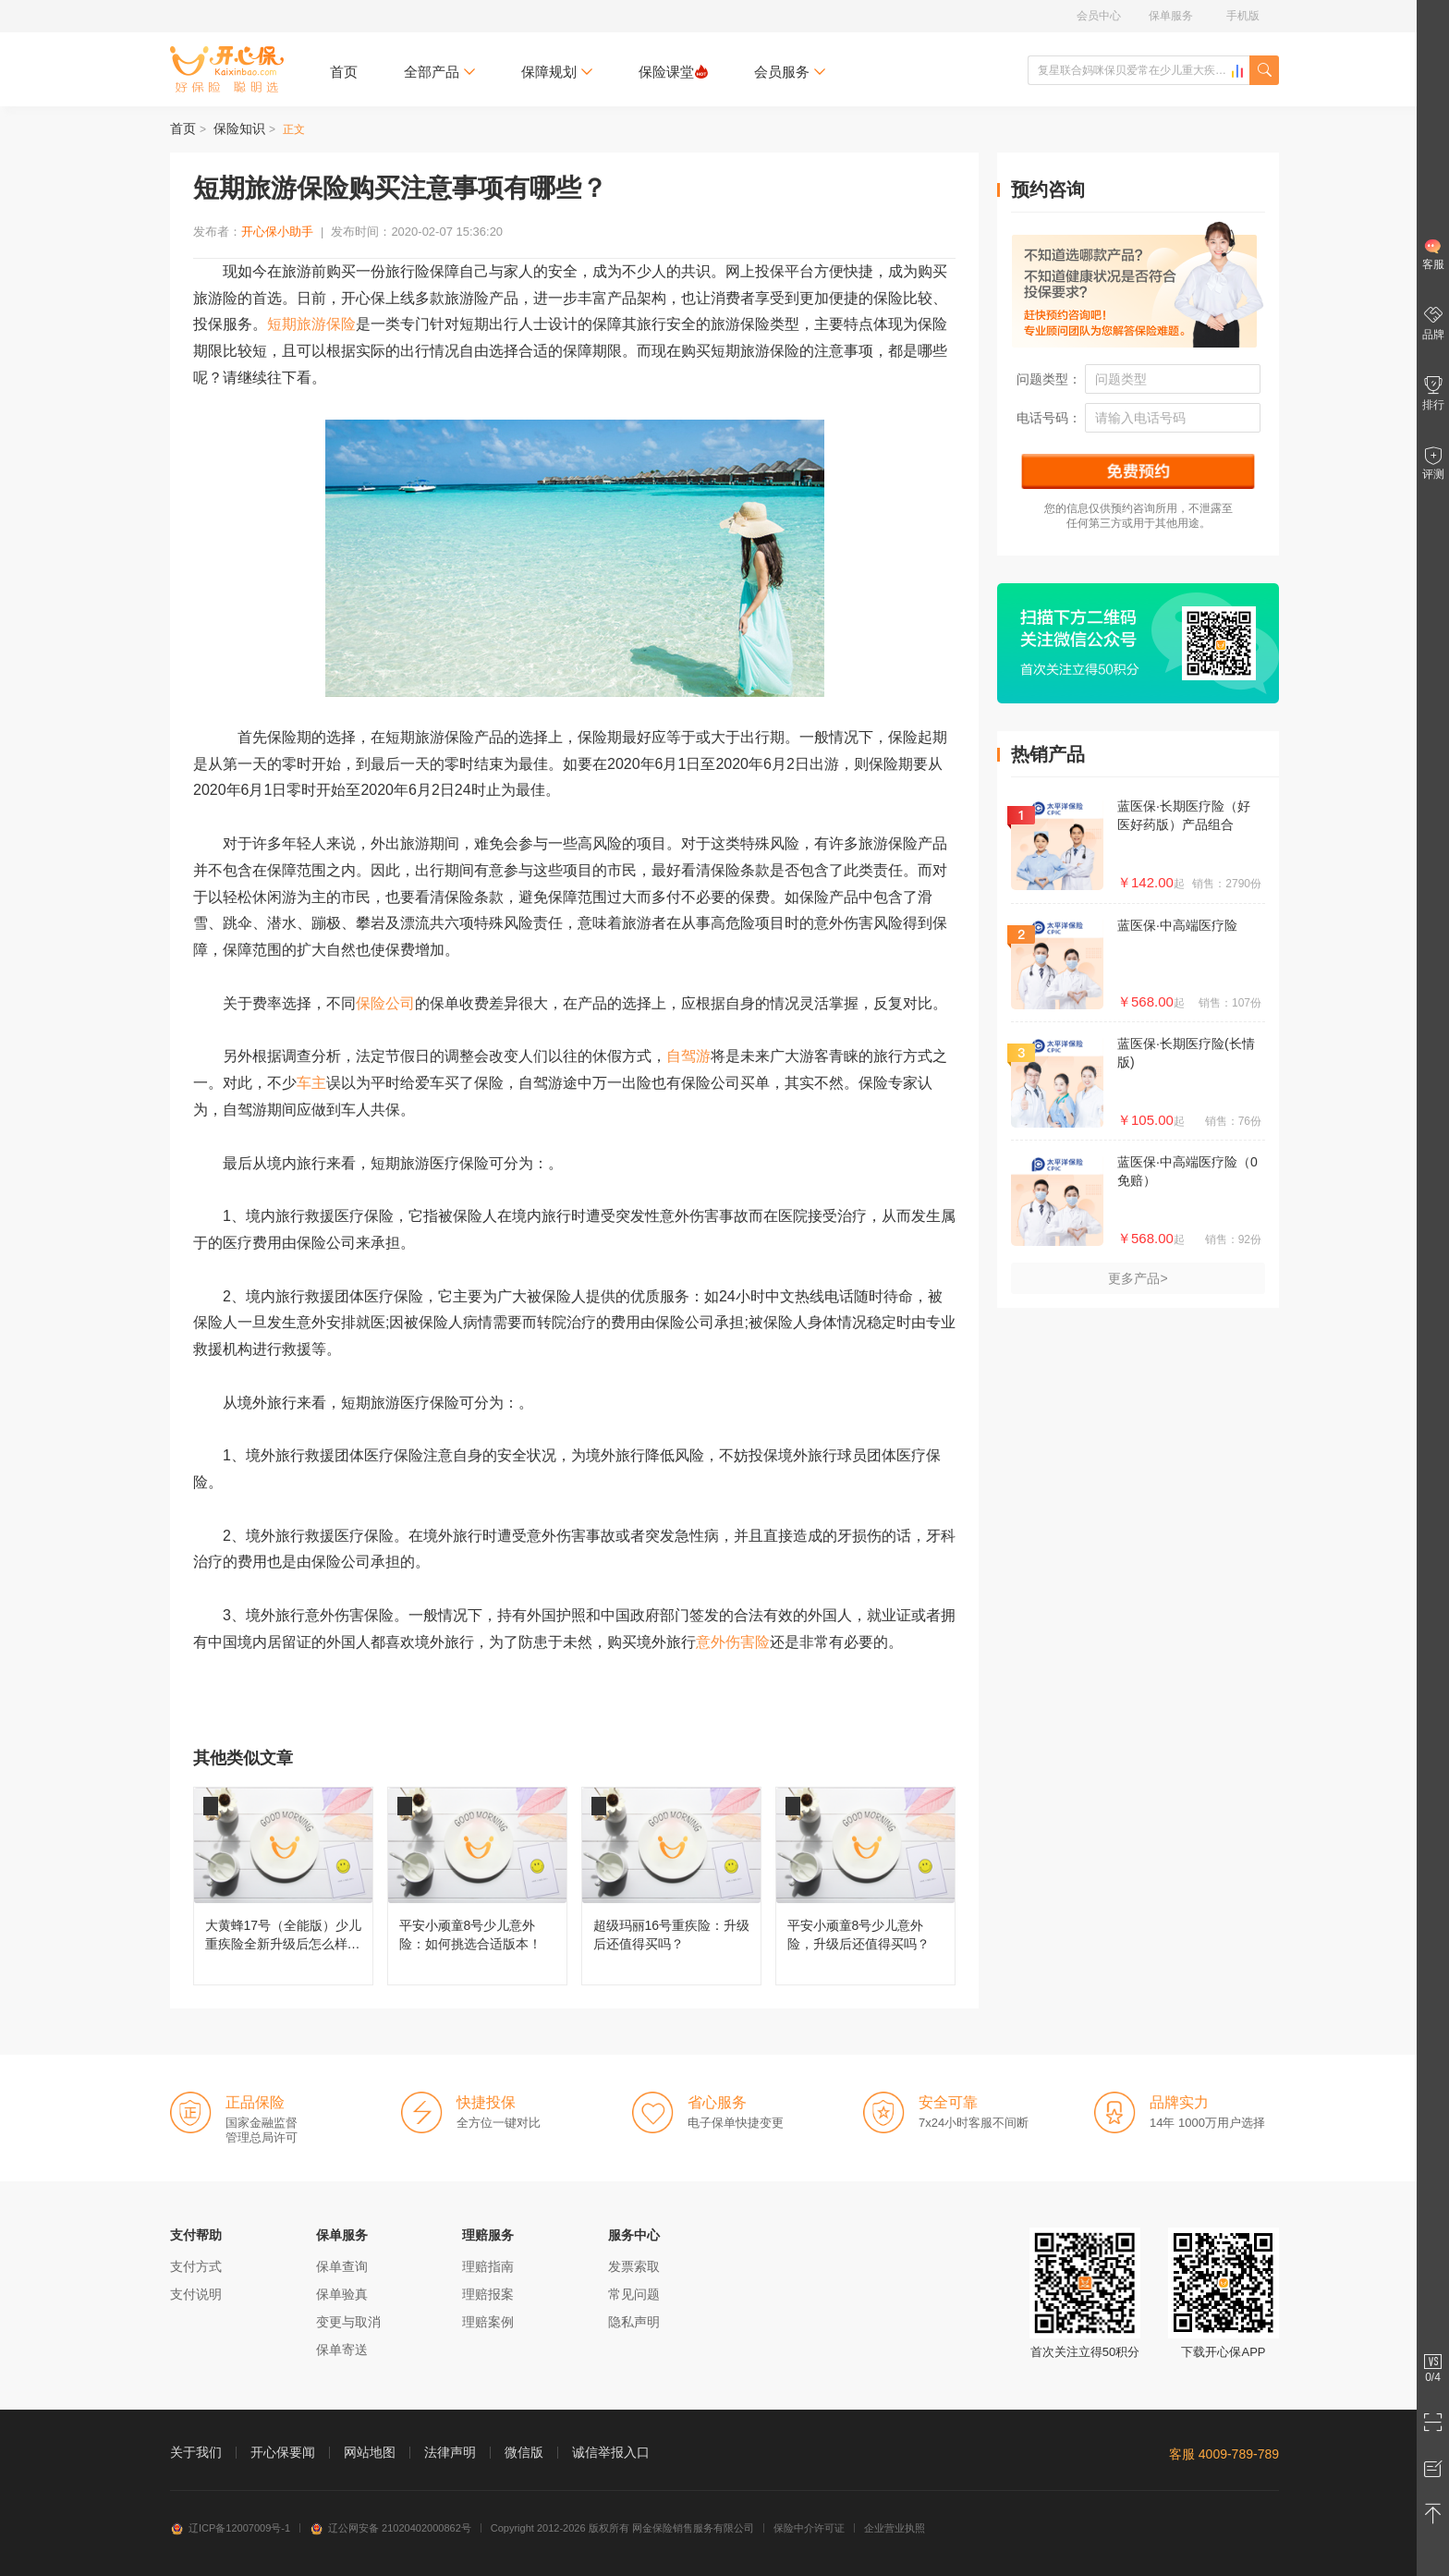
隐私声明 (634, 2321)
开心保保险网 (227, 69)
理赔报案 (488, 2294)
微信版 (524, 2452)
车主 (311, 1083)
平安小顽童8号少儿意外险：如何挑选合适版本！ (477, 1886)
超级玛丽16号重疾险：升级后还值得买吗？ (671, 1886)
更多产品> (1137, 1278)
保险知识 (239, 128)
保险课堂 (673, 71)
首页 (344, 71)
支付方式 (196, 2266)
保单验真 (342, 2294)
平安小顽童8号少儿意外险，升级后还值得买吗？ (865, 1886)
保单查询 (342, 2266)
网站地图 (370, 2452)
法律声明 (450, 2452)
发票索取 (634, 2266)
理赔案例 (488, 2321)
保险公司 (385, 1003)
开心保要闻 (282, 2452)
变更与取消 (348, 2321)
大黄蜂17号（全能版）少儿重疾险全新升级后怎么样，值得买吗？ (283, 1886)
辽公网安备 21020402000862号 (390, 2527)
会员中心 (1099, 15)
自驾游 (688, 1056)
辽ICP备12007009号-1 (230, 2527)
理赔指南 (488, 2266)
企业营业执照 (894, 2527)
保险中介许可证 (809, 2527)
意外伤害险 (733, 1642)
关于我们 (196, 2452)
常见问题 (634, 2294)
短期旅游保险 (311, 324)
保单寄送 (342, 2349)
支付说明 (196, 2294)
